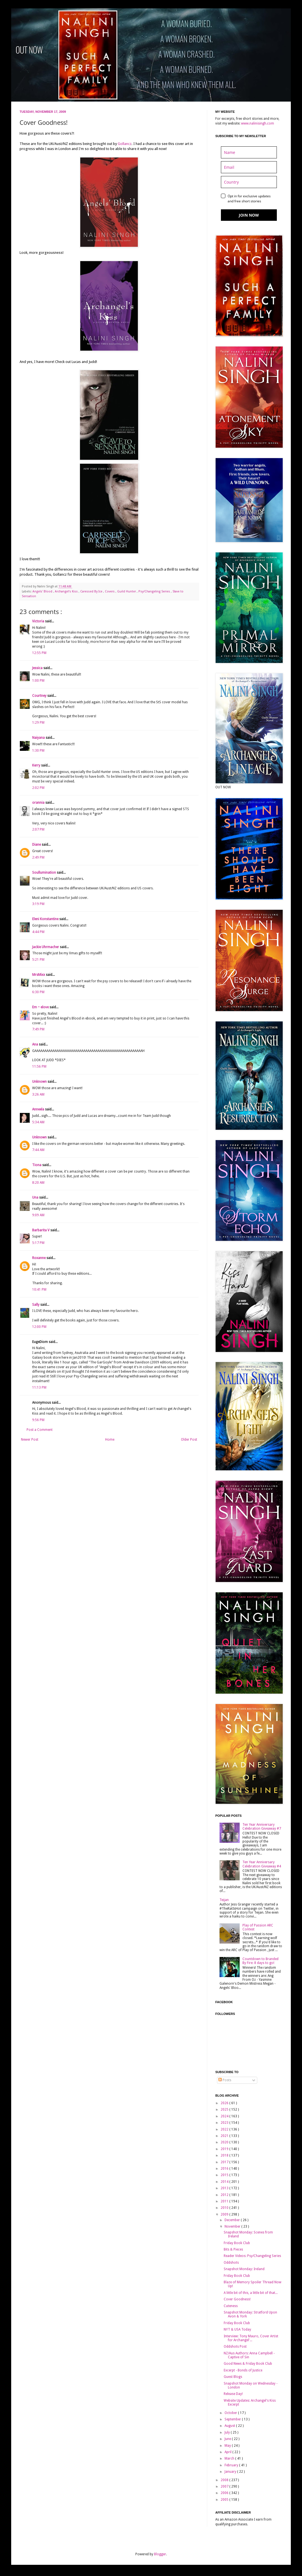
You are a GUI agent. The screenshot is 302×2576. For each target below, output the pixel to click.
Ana (35, 1044)
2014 (225, 2182)
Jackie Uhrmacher (46, 947)
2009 (225, 2214)
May (228, 2446)
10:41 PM (39, 1289)
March (230, 2458)
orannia (38, 803)
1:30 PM (38, 751)
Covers (110, 591)
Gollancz (124, 144)
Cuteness (231, 2306)
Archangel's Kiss (67, 591)
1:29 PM (38, 723)
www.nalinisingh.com (257, 123)
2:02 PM (38, 788)
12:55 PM (39, 653)
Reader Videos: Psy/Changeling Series (252, 2256)
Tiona (37, 1165)
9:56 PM (38, 1420)
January (231, 2472)
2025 (225, 2109)
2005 (225, 2500)
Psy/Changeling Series (154, 591)
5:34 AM (38, 1122)
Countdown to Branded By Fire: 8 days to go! (260, 1961)
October (231, 2413)
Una (35, 1197)
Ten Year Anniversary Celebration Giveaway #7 (261, 1826)
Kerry (36, 765)
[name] (249, 152)
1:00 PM (38, 681)
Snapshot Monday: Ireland (244, 2269)
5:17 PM (38, 1243)
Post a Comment (40, 1430)
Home (109, 1439)
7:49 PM (38, 1029)
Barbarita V (41, 1230)
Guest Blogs (233, 2377)
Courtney (39, 696)
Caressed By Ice (91, 591)
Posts (224, 2080)
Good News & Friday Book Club (248, 2364)
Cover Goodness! (237, 2299)
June (228, 2439)
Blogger (160, 2554)
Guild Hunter (127, 591)
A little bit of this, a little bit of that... (251, 2293)
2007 (225, 2486)
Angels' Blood (42, 591)
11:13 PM (39, 1387)
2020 (225, 2142)
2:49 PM (38, 857)
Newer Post (29, 1439)
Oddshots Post (235, 2346)
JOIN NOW (249, 215)
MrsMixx (39, 975)
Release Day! (233, 2394)
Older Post (189, 1439)
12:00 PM (39, 1327)
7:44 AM (38, 1150)
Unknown (40, 1082)
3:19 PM (38, 904)
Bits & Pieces (233, 2249)
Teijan (224, 1900)
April (228, 2452)
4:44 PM (38, 932)
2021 (225, 2136)
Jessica (37, 668)
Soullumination (44, 873)
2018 (225, 2155)
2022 (225, 2129)
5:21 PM (38, 960)
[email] (249, 167)
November (233, 2226)
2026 (225, 2103)
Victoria (38, 621)
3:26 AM (38, 1094)
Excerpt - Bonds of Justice (243, 2370)
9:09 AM (38, 1215)
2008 (225, 2480)
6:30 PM (38, 992)
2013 (225, 2188)
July (228, 2432)
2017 (225, 2162)
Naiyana (39, 738)
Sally (36, 1305)
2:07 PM (38, 829)
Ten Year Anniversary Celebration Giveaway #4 (261, 1864)
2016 (225, 2169)
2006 (225, 2493)
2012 (225, 2195)
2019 (225, 2149)
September (233, 2419)
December (233, 2220)
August (230, 2426)
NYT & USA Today (237, 2329)
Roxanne (39, 1258)
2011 (225, 2201)
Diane (37, 845)
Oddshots (231, 2263)
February (232, 2465)
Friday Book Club (237, 2243)
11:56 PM (39, 1066)
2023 (225, 2123)
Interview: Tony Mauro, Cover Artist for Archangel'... (251, 2338)
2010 (225, 2208)
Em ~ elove (40, 1007)
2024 (225, 2116)
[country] (249, 182)
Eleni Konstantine (45, 919)
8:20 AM (38, 1183)
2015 (225, 2175)
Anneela (38, 1109)
